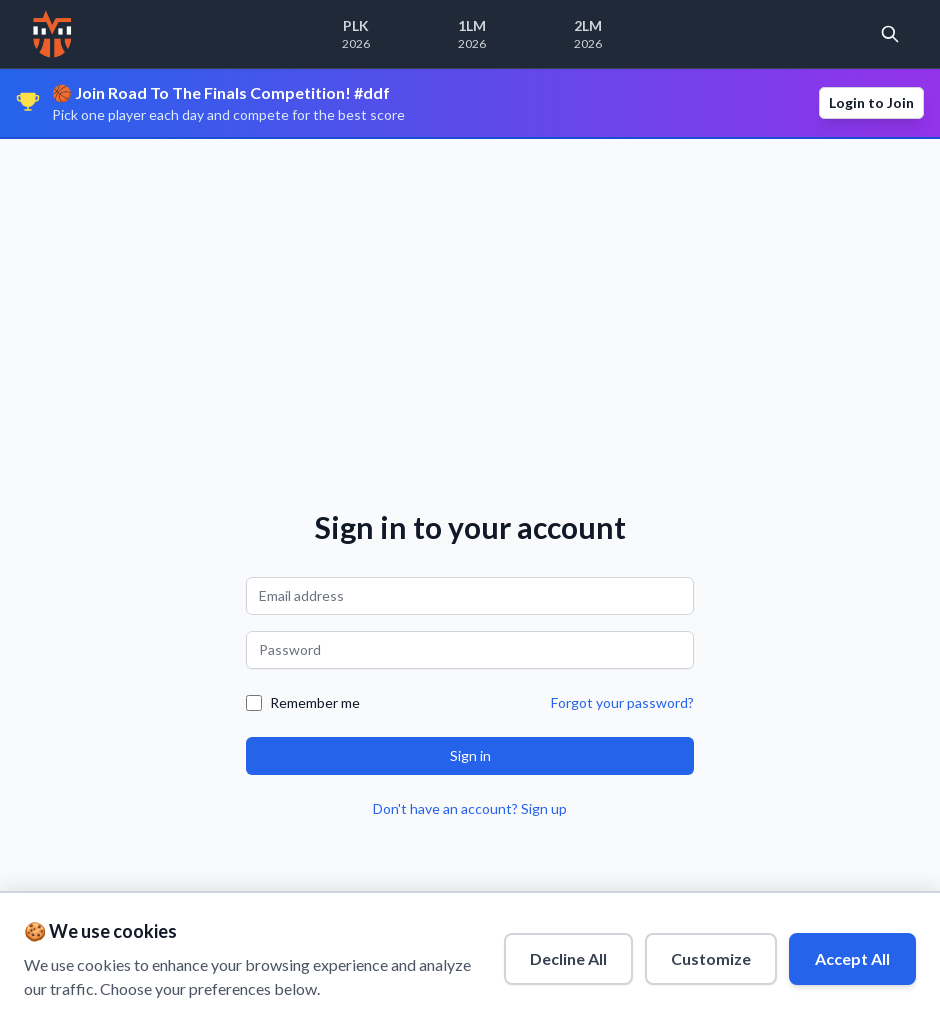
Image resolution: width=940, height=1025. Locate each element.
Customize (711, 958)
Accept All (852, 958)
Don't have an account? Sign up (470, 808)
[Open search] (890, 34)
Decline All (568, 958)
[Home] (52, 34)
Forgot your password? (622, 702)
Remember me (315, 702)
